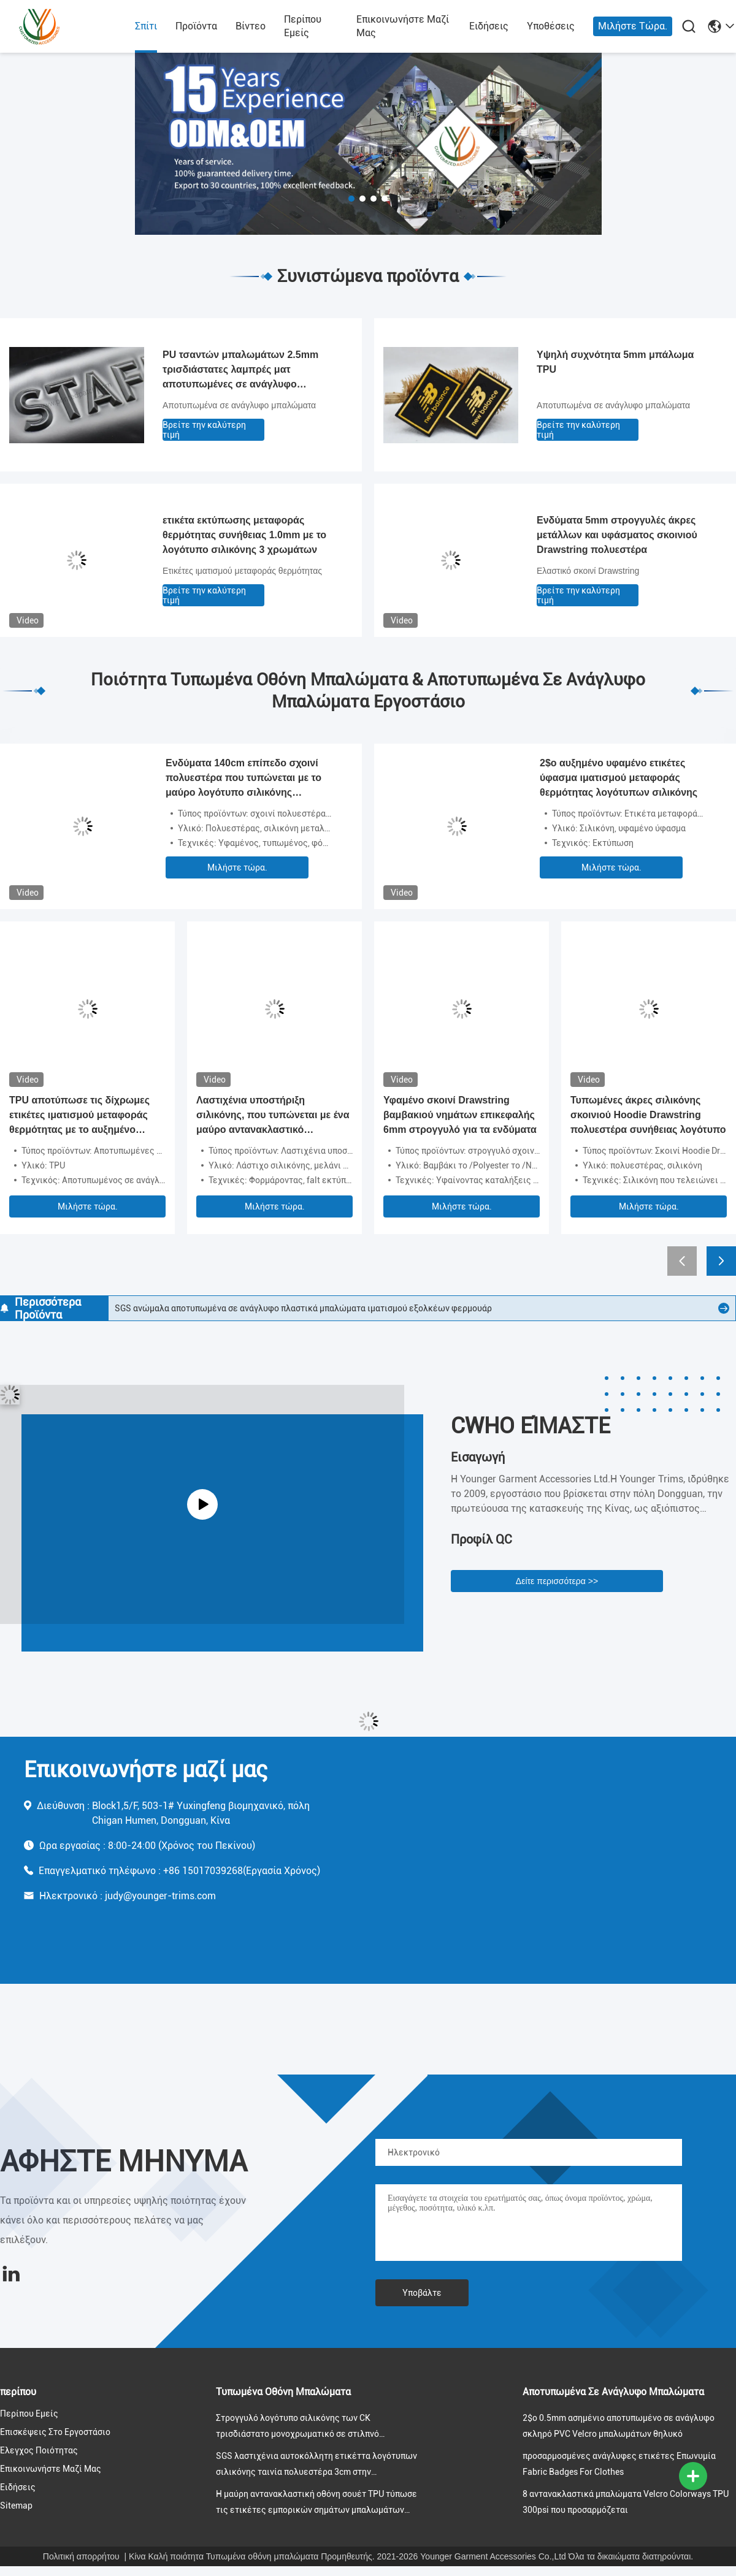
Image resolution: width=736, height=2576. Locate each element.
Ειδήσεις (488, 26)
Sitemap (16, 2505)
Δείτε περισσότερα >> (557, 1581)
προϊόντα (196, 26)
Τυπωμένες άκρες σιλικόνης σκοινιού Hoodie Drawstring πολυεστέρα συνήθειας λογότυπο (648, 1115)
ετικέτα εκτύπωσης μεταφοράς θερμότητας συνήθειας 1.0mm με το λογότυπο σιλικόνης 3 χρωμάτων (244, 535)
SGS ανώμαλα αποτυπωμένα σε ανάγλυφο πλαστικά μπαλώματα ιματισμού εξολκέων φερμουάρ (303, 1308)
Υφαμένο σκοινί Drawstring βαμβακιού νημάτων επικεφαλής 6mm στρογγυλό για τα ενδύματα (460, 1115)
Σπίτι (146, 26)
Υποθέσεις (551, 26)
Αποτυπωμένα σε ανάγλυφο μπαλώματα (239, 405)
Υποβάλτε (422, 2293)
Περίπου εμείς (302, 26)
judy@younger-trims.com (160, 1896)
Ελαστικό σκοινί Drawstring (588, 571)
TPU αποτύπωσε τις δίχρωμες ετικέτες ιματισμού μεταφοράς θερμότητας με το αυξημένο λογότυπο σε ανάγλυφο (79, 1116)
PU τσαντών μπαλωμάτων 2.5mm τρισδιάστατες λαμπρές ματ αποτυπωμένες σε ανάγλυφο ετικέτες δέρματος (240, 370)
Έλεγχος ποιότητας (39, 2450)
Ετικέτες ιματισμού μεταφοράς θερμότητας (242, 571)
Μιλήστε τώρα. (632, 26)
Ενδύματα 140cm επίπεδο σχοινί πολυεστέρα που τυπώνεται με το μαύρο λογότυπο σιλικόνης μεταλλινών (243, 779)
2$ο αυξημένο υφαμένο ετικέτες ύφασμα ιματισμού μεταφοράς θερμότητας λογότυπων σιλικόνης (618, 778)
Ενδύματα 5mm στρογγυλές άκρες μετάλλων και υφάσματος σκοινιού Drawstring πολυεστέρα (617, 535)
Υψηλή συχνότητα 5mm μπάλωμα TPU (615, 362)
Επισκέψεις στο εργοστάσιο (55, 2432)
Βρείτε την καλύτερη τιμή (204, 430)
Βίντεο (251, 26)
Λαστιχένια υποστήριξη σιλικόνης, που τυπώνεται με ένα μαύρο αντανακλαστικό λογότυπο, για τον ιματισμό (273, 1116)
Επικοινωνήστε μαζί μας (402, 26)
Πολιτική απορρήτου (81, 2556)
